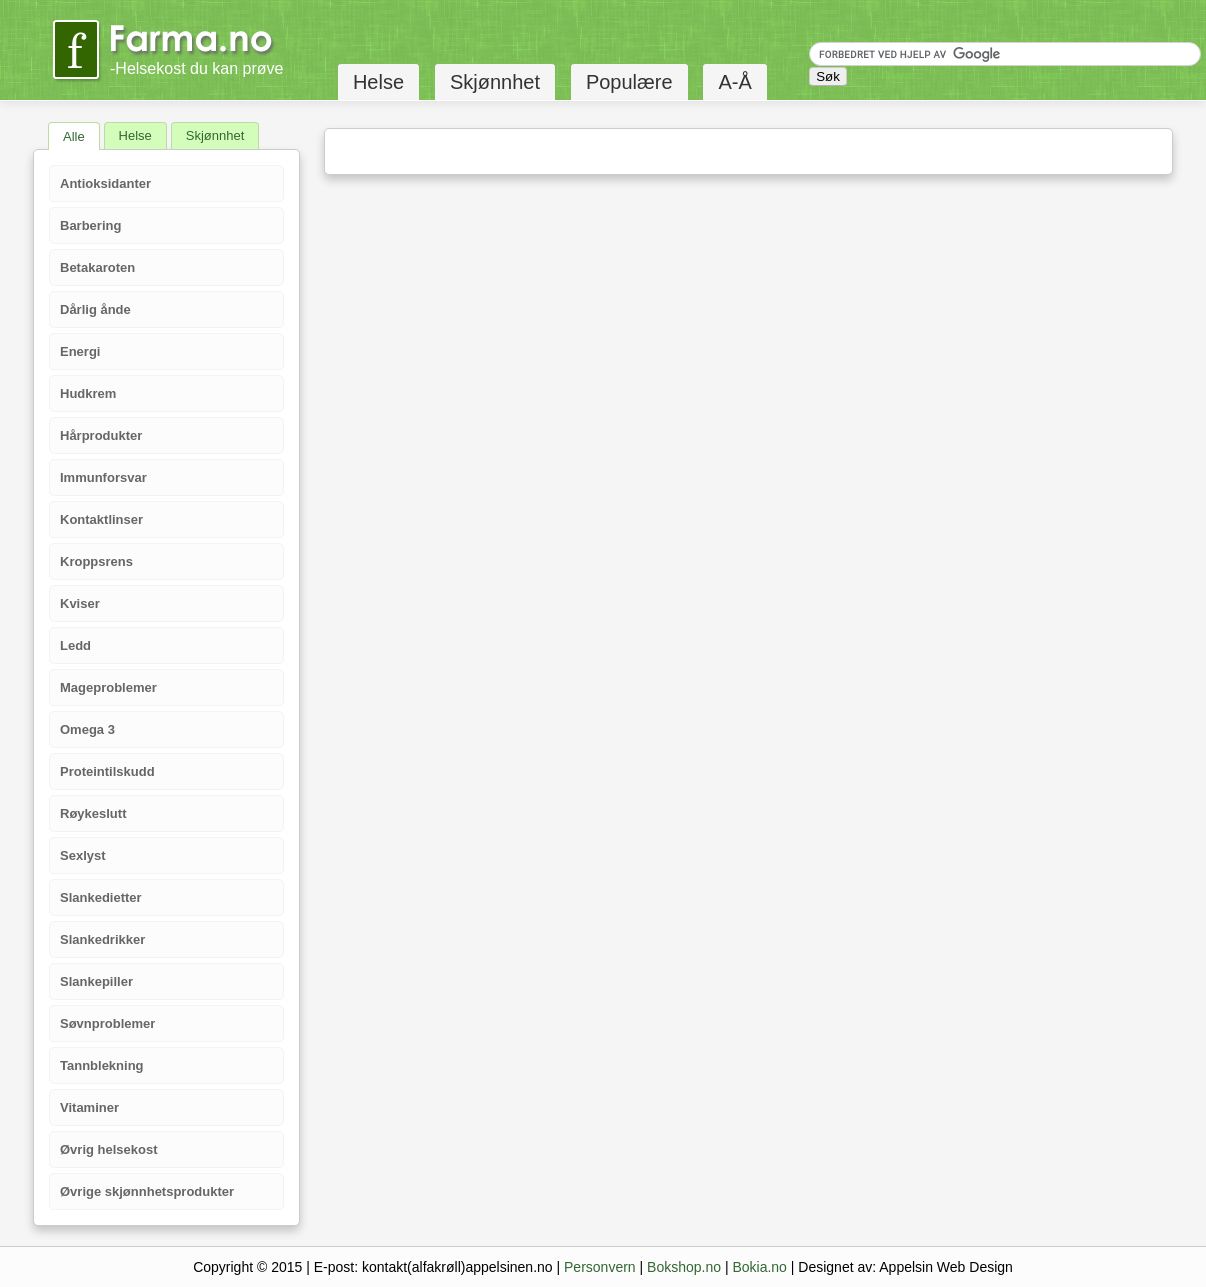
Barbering (90, 225)
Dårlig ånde (95, 309)
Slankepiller (96, 981)
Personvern (600, 1267)
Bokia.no (759, 1267)
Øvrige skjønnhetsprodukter (147, 1191)
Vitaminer (89, 1107)
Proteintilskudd (107, 771)
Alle (74, 136)
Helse (378, 82)
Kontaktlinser (101, 519)
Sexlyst (83, 855)
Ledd (75, 645)
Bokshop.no (684, 1267)
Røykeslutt (93, 813)
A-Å (734, 82)
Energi (80, 351)
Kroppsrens (96, 561)
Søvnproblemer (107, 1023)
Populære (629, 82)
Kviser (80, 603)
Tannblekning (102, 1065)
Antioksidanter (105, 183)
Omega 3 (87, 729)
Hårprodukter (101, 435)
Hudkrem (88, 393)
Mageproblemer (108, 687)
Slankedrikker (102, 939)
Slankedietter (101, 897)
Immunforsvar (103, 477)
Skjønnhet (495, 82)
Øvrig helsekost (109, 1149)
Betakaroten (97, 267)
